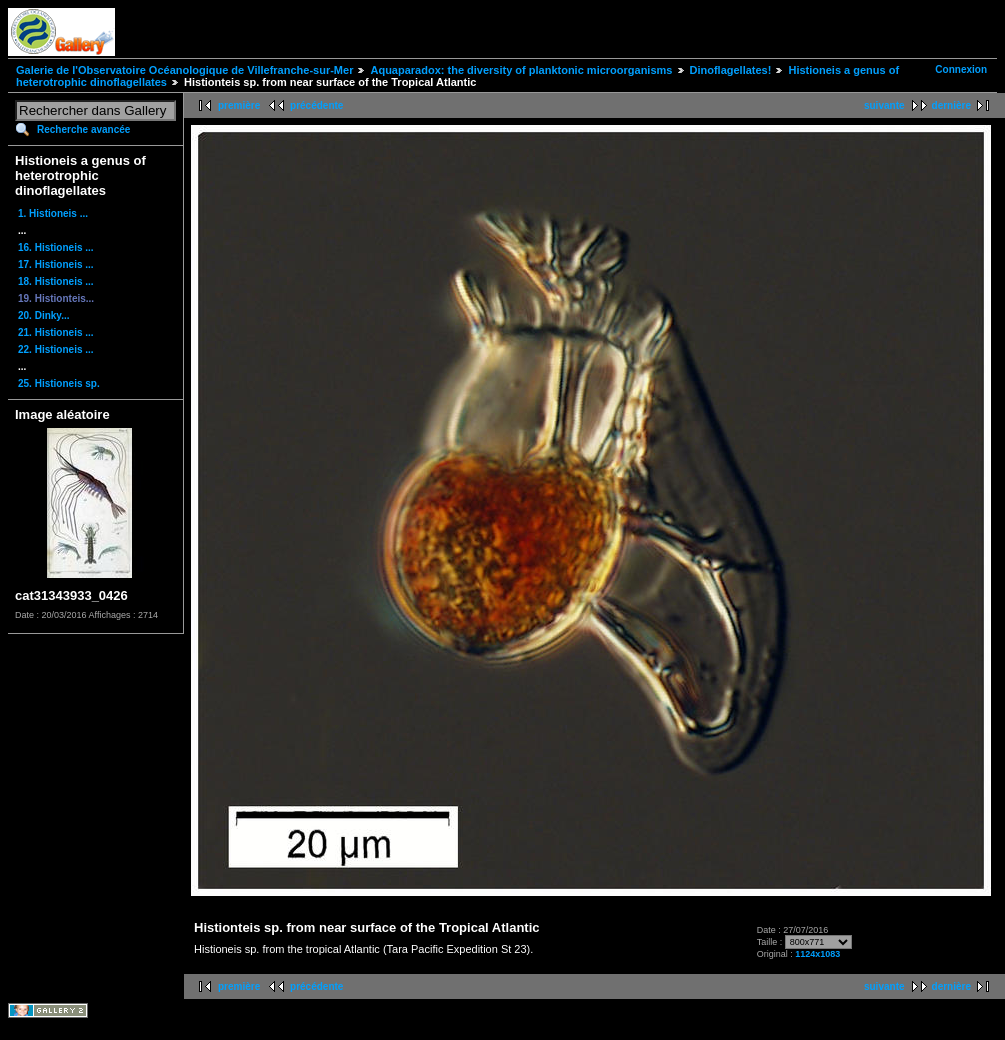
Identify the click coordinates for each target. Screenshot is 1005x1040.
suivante (884, 105)
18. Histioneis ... (56, 281)
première (239, 105)
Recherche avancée (83, 129)
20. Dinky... (44, 315)
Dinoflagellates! (731, 70)
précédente (316, 105)
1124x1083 (817, 954)
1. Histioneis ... (53, 213)
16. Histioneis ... (56, 247)
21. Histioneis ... (56, 332)
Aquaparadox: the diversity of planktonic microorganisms (521, 70)
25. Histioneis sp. (59, 383)
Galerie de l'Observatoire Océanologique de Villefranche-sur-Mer (184, 70)
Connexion (961, 69)
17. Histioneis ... (56, 264)
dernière (951, 105)
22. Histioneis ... (56, 349)
